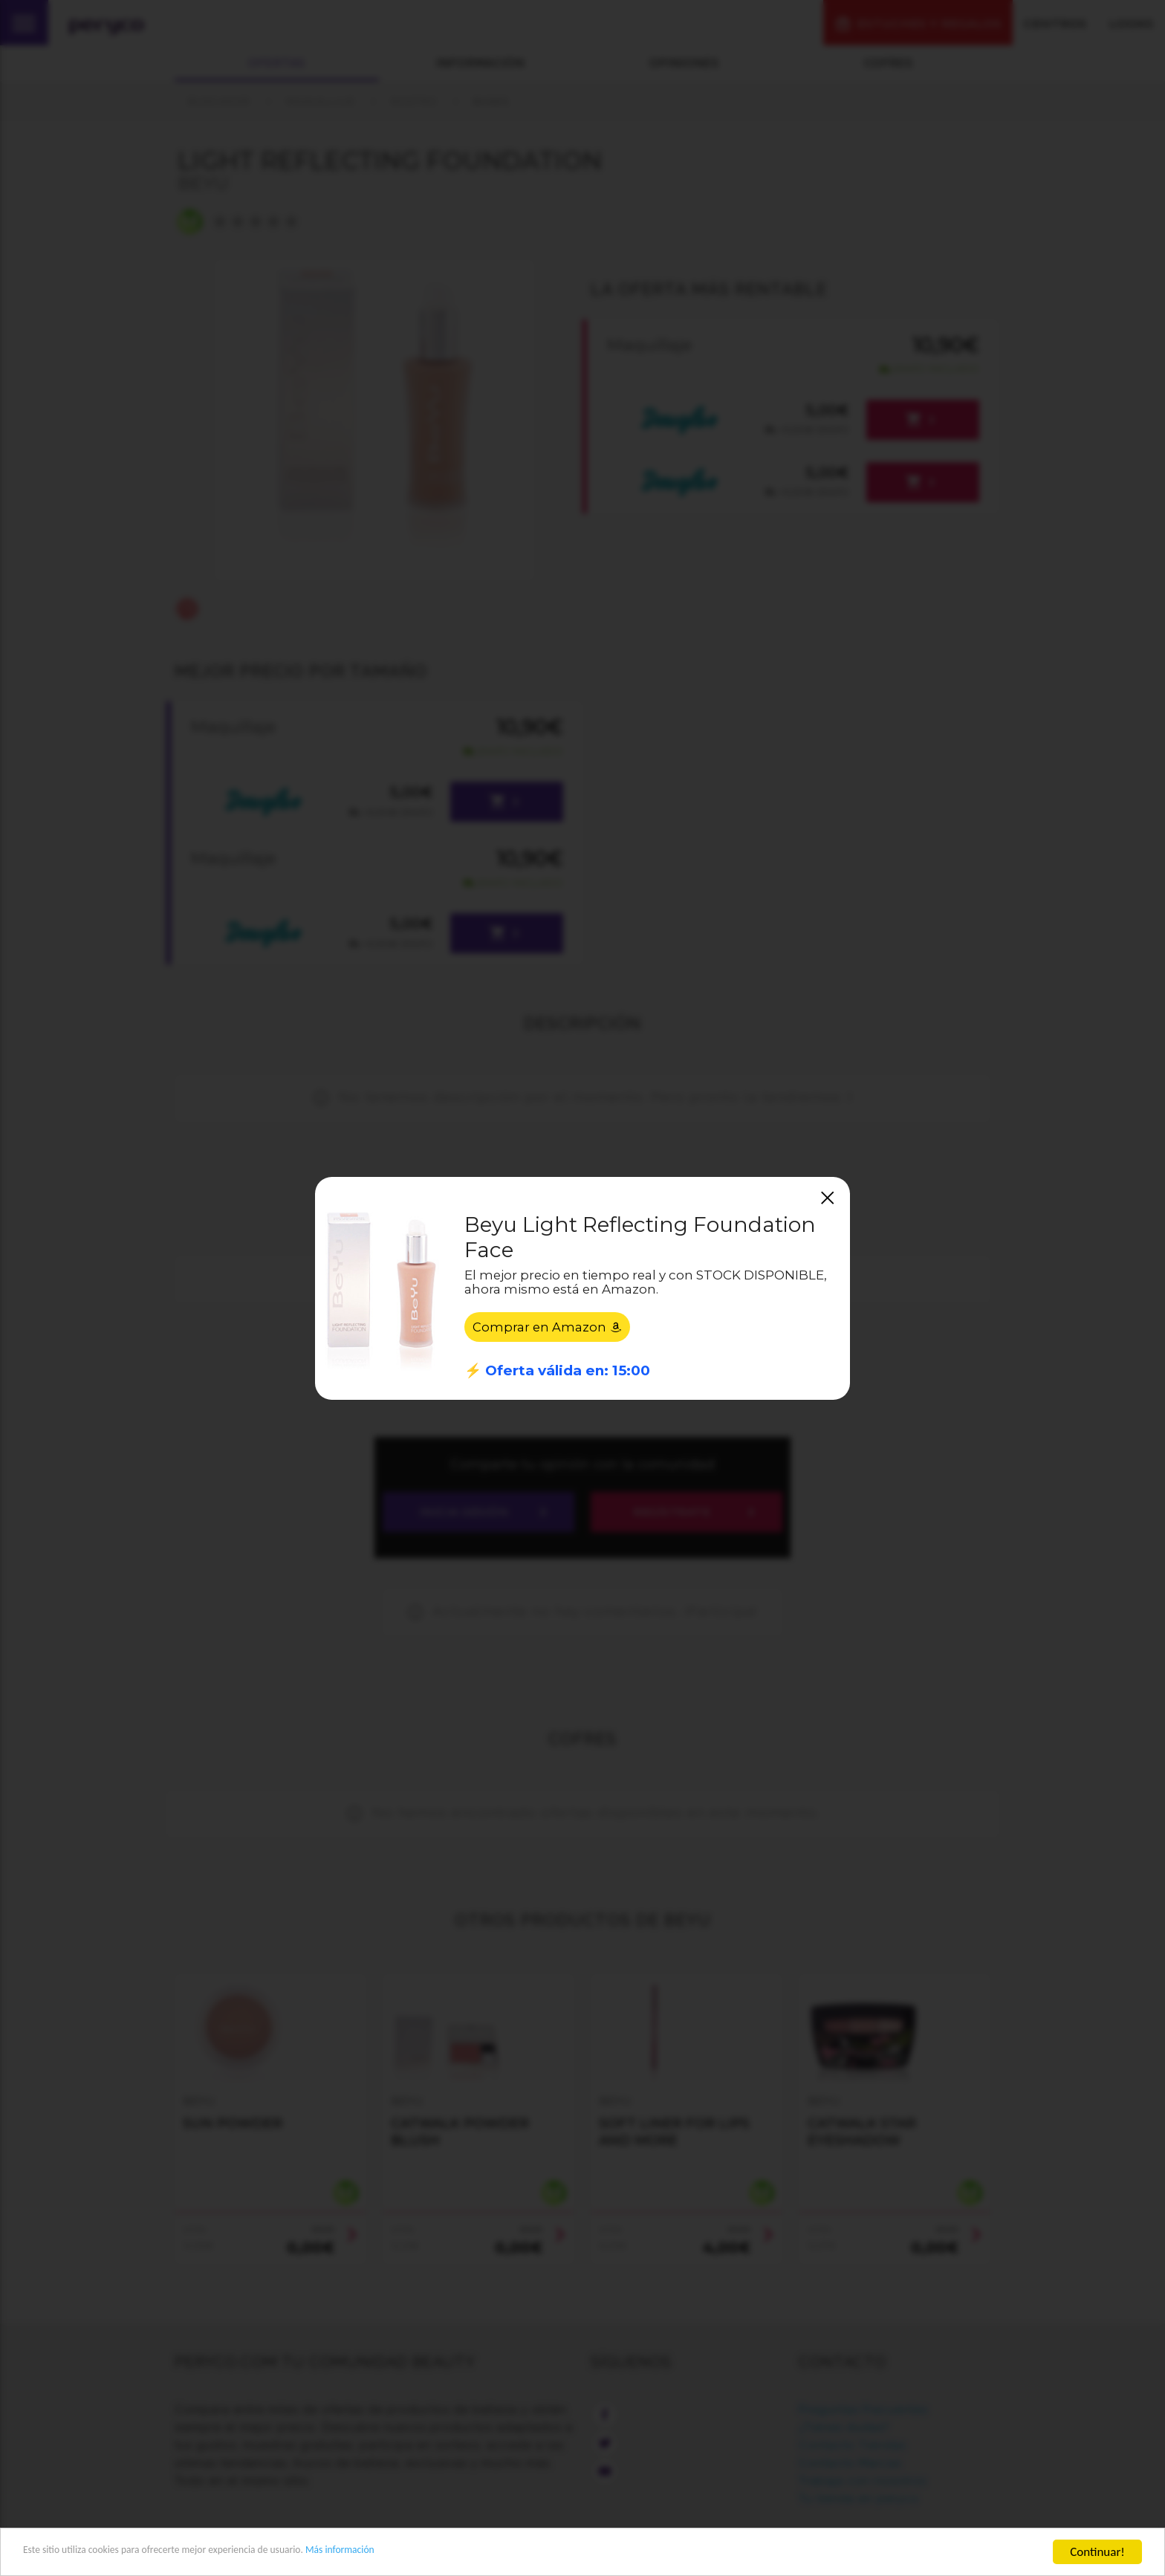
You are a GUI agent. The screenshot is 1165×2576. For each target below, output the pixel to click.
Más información (420, 2552)
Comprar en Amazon (548, 1328)
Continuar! (1097, 2552)
